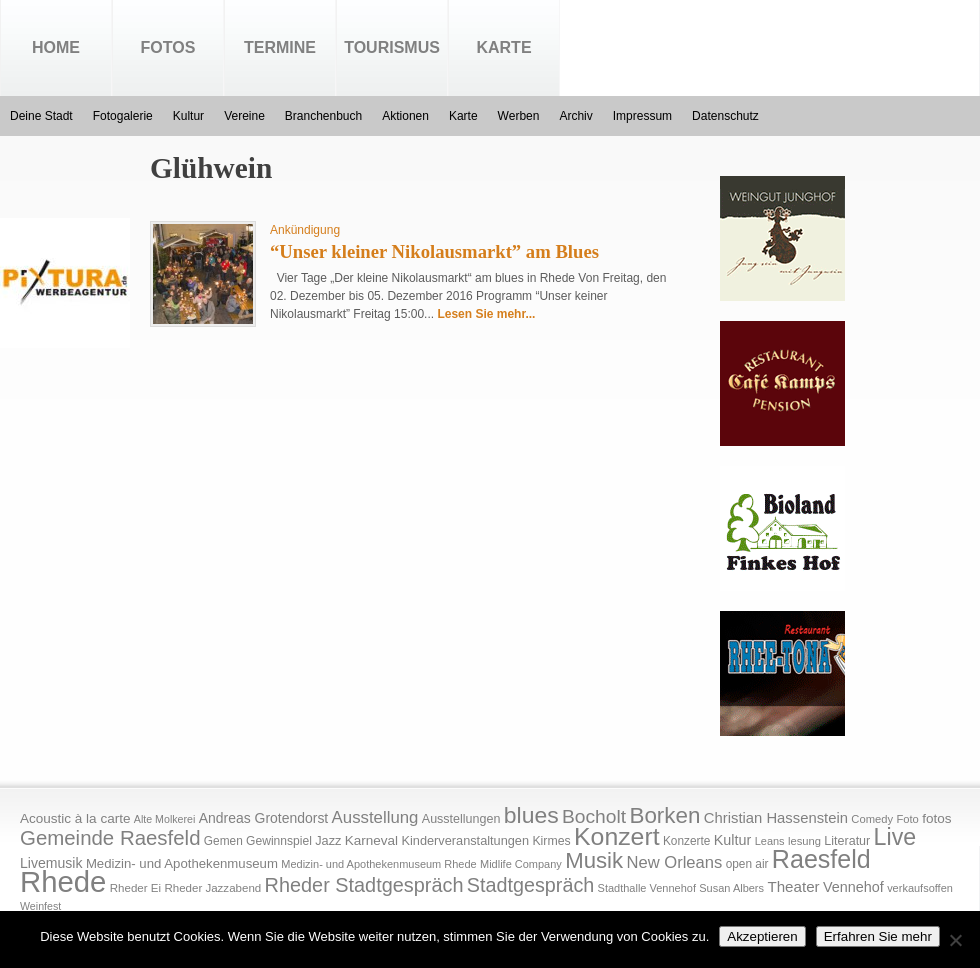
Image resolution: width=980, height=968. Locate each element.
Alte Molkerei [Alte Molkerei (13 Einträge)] (165, 819)
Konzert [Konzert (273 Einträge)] (617, 836)
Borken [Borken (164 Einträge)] (664, 815)
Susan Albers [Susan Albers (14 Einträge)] (731, 888)
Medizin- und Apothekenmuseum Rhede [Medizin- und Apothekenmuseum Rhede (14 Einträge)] (378, 864)
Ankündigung (305, 230)
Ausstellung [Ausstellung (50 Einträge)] (375, 817)
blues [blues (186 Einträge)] (531, 815)
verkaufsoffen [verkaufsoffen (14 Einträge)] (920, 888)
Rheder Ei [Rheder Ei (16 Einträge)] (135, 888)
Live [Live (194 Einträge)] (895, 837)
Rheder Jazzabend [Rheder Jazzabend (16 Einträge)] (212, 888)
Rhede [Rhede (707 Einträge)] (63, 881)
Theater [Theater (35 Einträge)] (793, 886)
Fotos (168, 47)
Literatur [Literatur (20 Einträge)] (847, 841)
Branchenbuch (323, 116)
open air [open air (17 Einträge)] (747, 864)
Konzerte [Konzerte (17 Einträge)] (686, 841)
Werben (519, 116)
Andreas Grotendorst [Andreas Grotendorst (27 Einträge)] (264, 818)
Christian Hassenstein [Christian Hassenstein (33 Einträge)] (776, 818)
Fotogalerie (123, 116)
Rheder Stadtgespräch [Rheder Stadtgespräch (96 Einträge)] (364, 885)
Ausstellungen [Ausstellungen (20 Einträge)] (461, 819)
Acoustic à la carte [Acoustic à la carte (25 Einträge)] (75, 818)
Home (56, 47)
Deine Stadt (41, 116)
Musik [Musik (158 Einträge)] (594, 860)
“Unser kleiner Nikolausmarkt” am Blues (434, 251)
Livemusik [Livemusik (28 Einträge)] (51, 863)
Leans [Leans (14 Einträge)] (770, 841)
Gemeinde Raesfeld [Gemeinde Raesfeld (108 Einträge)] (110, 838)
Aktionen (405, 116)
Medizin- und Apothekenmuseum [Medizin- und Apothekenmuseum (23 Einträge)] (182, 863)
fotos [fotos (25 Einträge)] (936, 818)
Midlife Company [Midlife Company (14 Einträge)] (521, 864)
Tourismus (392, 47)
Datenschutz (725, 116)
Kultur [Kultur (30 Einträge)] (733, 840)
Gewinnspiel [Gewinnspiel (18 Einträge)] (279, 841)
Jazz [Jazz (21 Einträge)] (328, 840)
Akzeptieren (762, 936)
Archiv (575, 116)
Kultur (188, 116)
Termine (280, 47)
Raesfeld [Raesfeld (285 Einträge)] (821, 859)
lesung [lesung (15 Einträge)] (804, 841)
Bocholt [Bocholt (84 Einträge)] (594, 816)
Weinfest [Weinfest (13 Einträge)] (40, 906)
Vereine (244, 116)
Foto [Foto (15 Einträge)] (907, 819)
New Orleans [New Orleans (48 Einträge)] (674, 862)
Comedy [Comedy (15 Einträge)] (872, 819)
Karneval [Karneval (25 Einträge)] (371, 840)
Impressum (642, 116)
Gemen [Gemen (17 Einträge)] (223, 841)
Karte (503, 47)
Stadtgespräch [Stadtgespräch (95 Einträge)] (530, 885)
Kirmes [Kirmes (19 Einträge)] (551, 841)
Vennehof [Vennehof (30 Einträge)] (853, 887)
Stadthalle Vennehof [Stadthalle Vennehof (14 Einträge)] (647, 888)
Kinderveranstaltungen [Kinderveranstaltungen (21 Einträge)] (465, 840)
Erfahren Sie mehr (878, 936)
